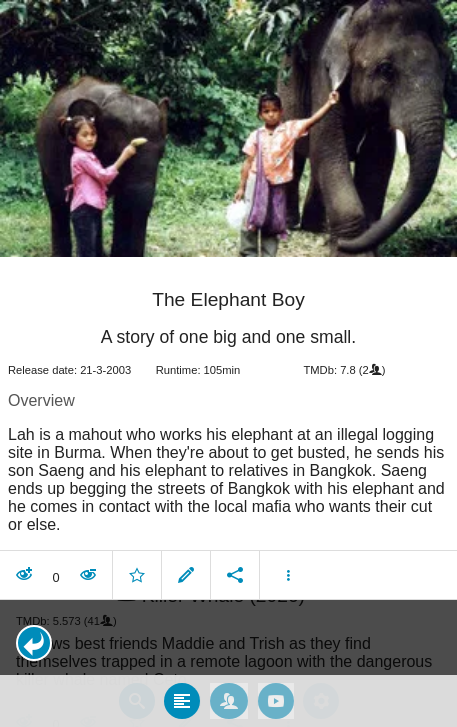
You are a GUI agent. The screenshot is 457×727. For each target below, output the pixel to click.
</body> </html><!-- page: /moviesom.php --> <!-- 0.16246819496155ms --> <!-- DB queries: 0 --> (228, 363)
